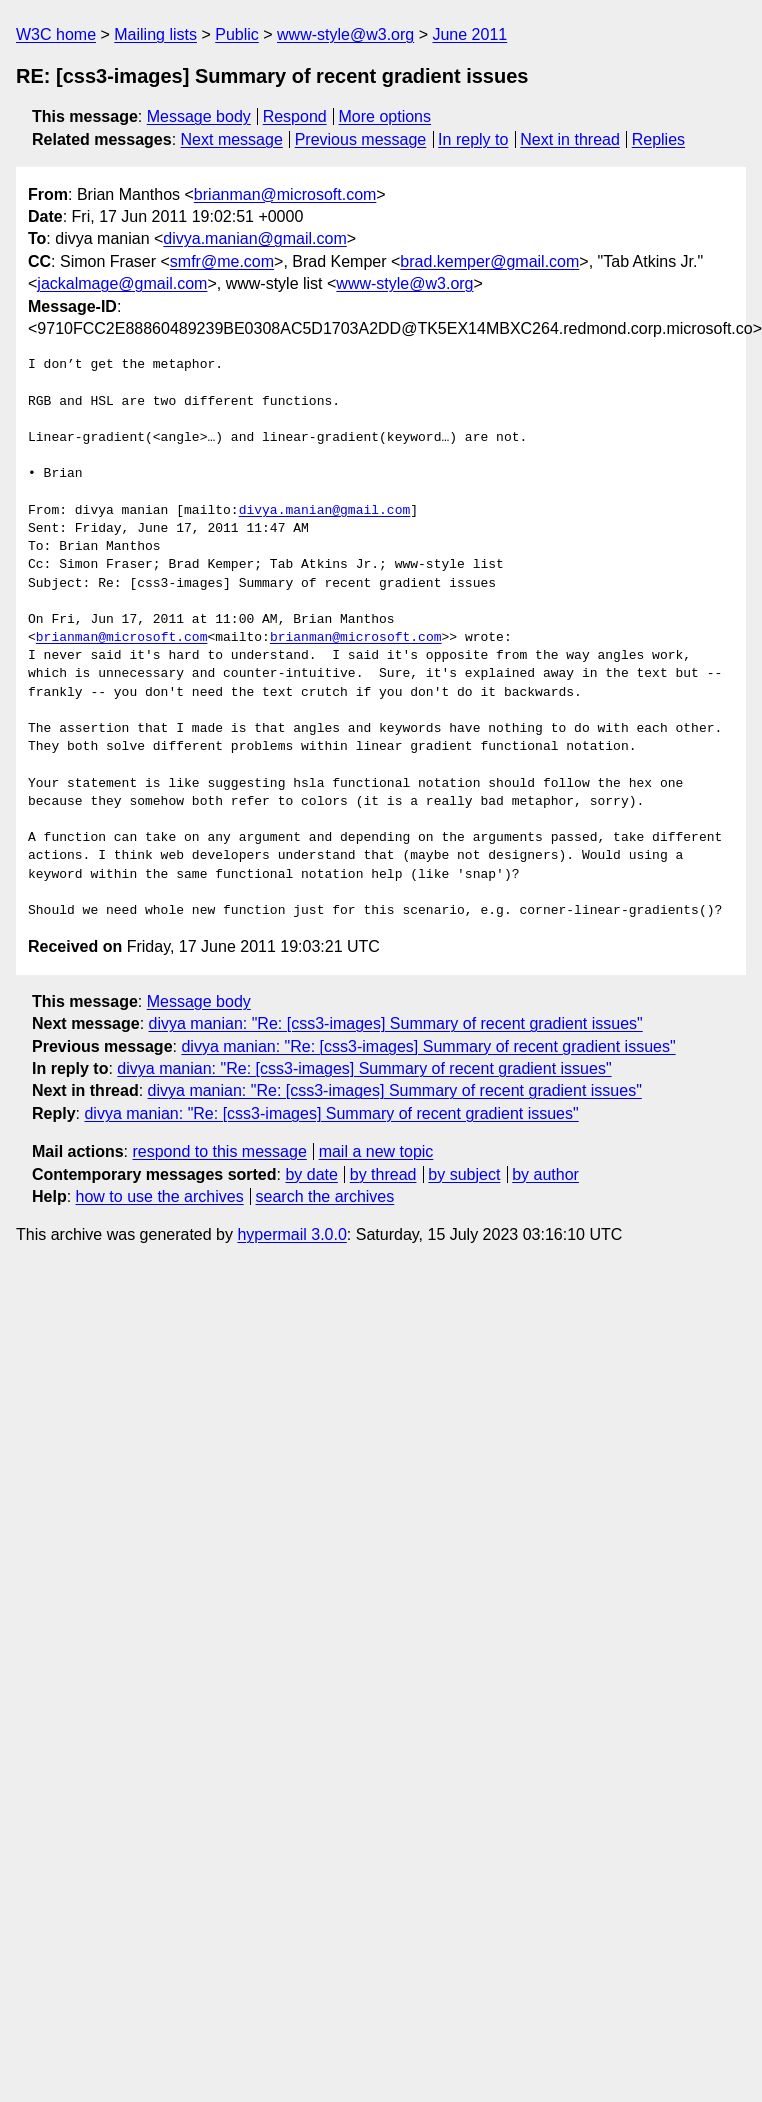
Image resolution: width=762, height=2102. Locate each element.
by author (545, 1174)
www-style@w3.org (345, 34)
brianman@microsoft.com (285, 194)
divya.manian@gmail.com (254, 238)
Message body (199, 116)
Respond (295, 116)
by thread (383, 1174)
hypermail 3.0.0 (291, 1234)
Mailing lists (155, 34)
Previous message (361, 139)
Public (237, 34)
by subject (464, 1174)
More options (385, 116)
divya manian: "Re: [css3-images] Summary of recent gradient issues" (396, 1023)
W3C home (56, 34)
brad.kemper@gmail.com (489, 261)
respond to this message (219, 1151)
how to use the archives (160, 1196)
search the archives (325, 1196)
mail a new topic (376, 1151)
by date (311, 1174)
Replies (658, 139)
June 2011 (469, 34)
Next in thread (570, 139)
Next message (232, 139)
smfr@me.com (222, 261)
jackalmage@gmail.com (122, 283)
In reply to (473, 139)
